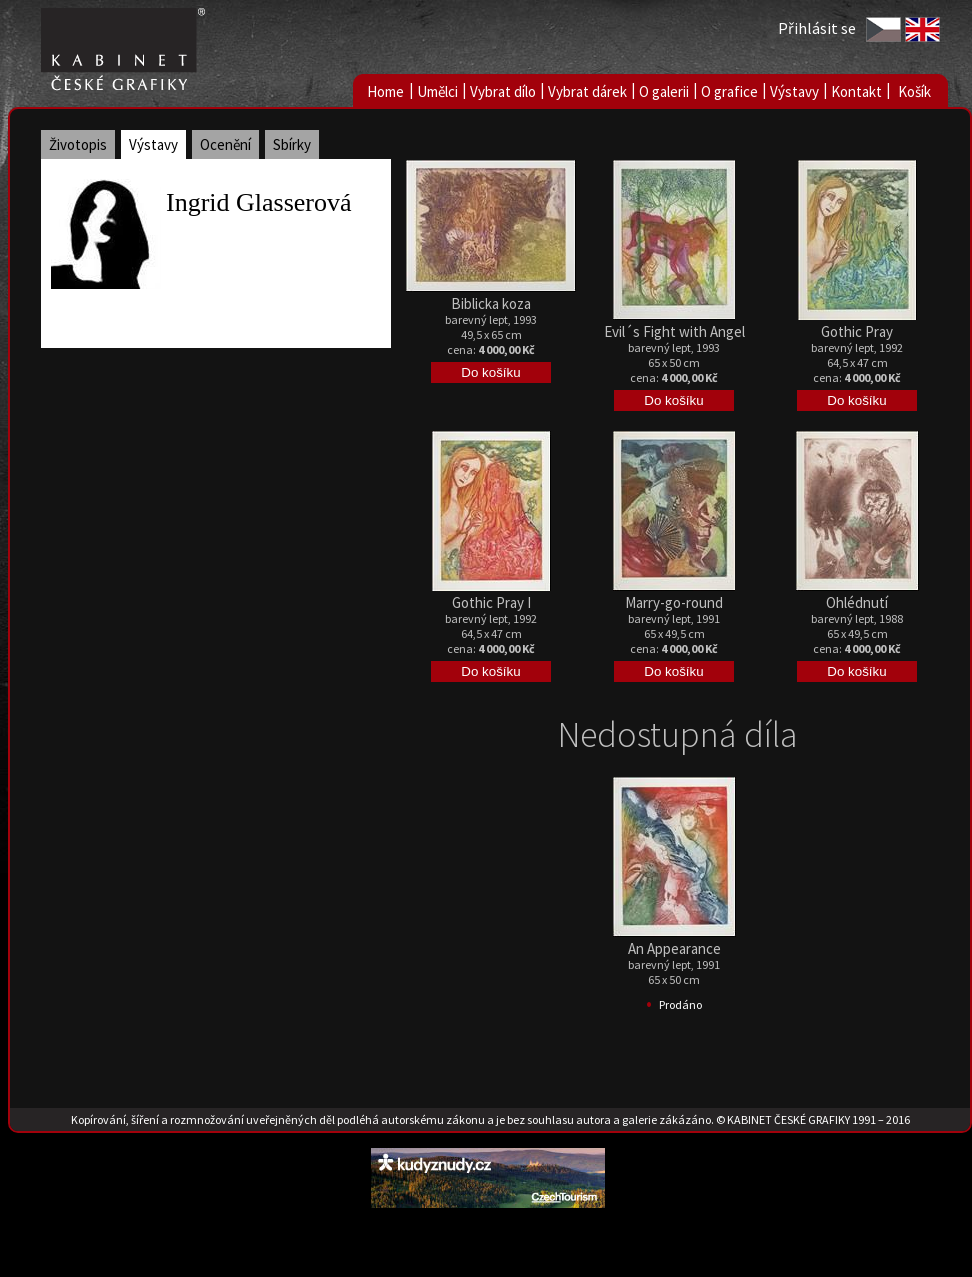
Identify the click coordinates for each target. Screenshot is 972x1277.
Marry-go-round (674, 602)
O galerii (664, 91)
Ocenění (225, 144)
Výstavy (794, 91)
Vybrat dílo (503, 91)
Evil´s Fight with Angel (674, 331)
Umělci (437, 91)
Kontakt (856, 91)
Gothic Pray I (491, 602)
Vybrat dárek (587, 91)
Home (385, 91)
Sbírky (292, 144)
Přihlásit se (817, 28)
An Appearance (674, 948)
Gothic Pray (857, 331)
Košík (914, 91)
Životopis (78, 144)
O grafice (729, 91)
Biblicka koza (491, 303)
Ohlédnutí (857, 602)
